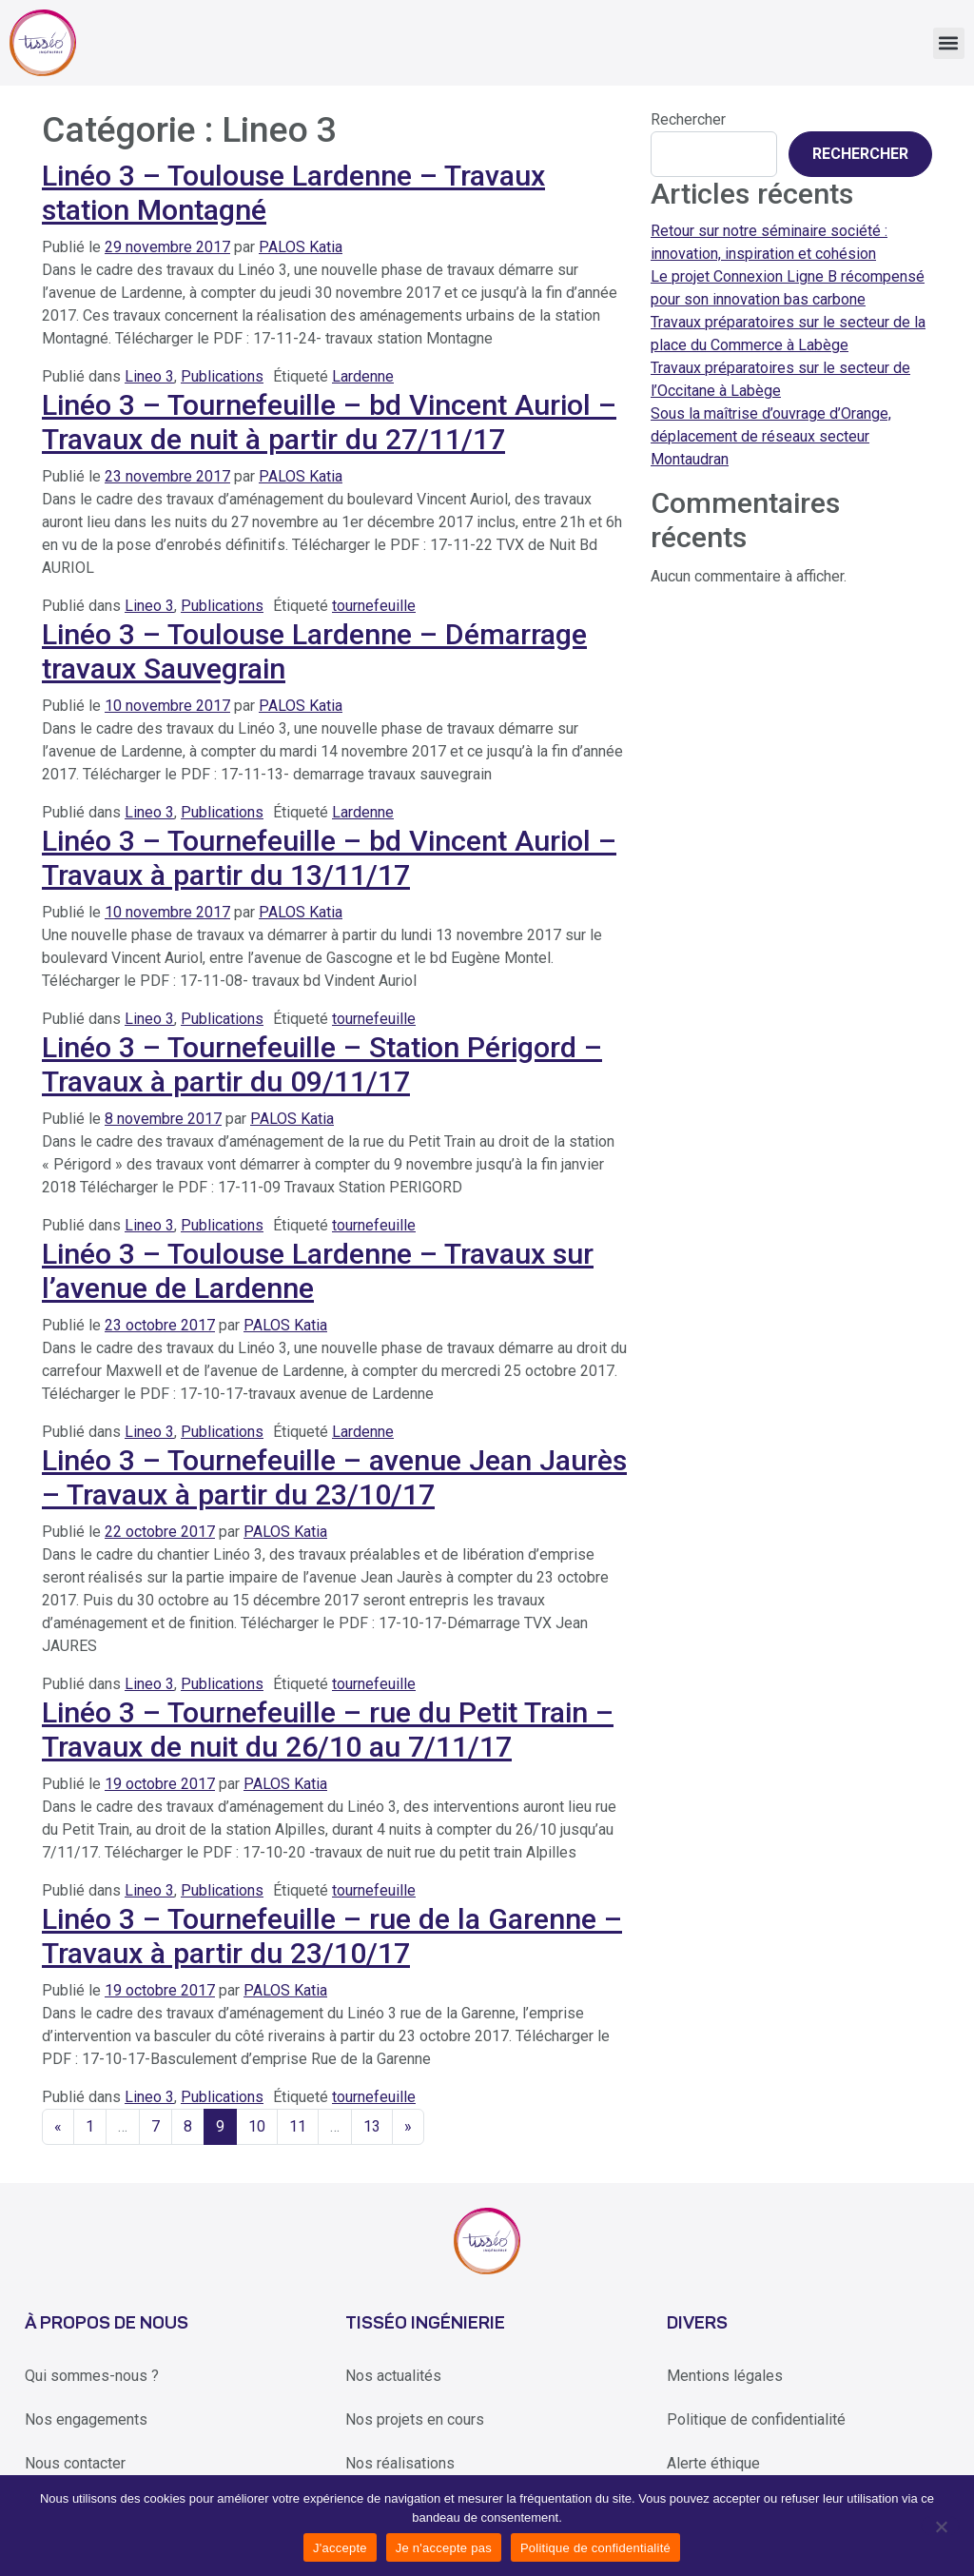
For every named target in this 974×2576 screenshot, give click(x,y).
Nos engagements (86, 2419)
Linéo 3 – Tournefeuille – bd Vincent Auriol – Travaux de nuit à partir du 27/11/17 (329, 422)
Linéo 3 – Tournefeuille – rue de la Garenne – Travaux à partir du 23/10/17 (332, 1936)
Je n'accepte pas (444, 2548)
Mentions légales (725, 2376)
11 (297, 2126)
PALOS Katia (300, 247)
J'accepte (340, 2548)
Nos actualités (393, 2376)
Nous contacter (75, 2463)
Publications (222, 376)
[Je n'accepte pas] (940, 2525)
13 (371, 2126)
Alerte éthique (713, 2463)
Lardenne (363, 376)
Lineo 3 (149, 376)
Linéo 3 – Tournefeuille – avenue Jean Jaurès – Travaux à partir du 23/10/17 (334, 1478)
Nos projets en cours (414, 2419)
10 (256, 2126)
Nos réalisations (400, 2463)
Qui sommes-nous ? (92, 2376)
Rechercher (688, 119)
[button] (948, 43)
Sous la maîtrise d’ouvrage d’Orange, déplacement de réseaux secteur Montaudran (771, 436)
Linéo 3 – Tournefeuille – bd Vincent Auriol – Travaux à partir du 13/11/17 (329, 858)
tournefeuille (374, 606)
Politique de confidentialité (756, 2419)
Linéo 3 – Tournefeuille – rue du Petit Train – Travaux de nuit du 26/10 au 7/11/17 (328, 1730)
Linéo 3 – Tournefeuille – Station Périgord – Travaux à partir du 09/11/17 (322, 1065)
